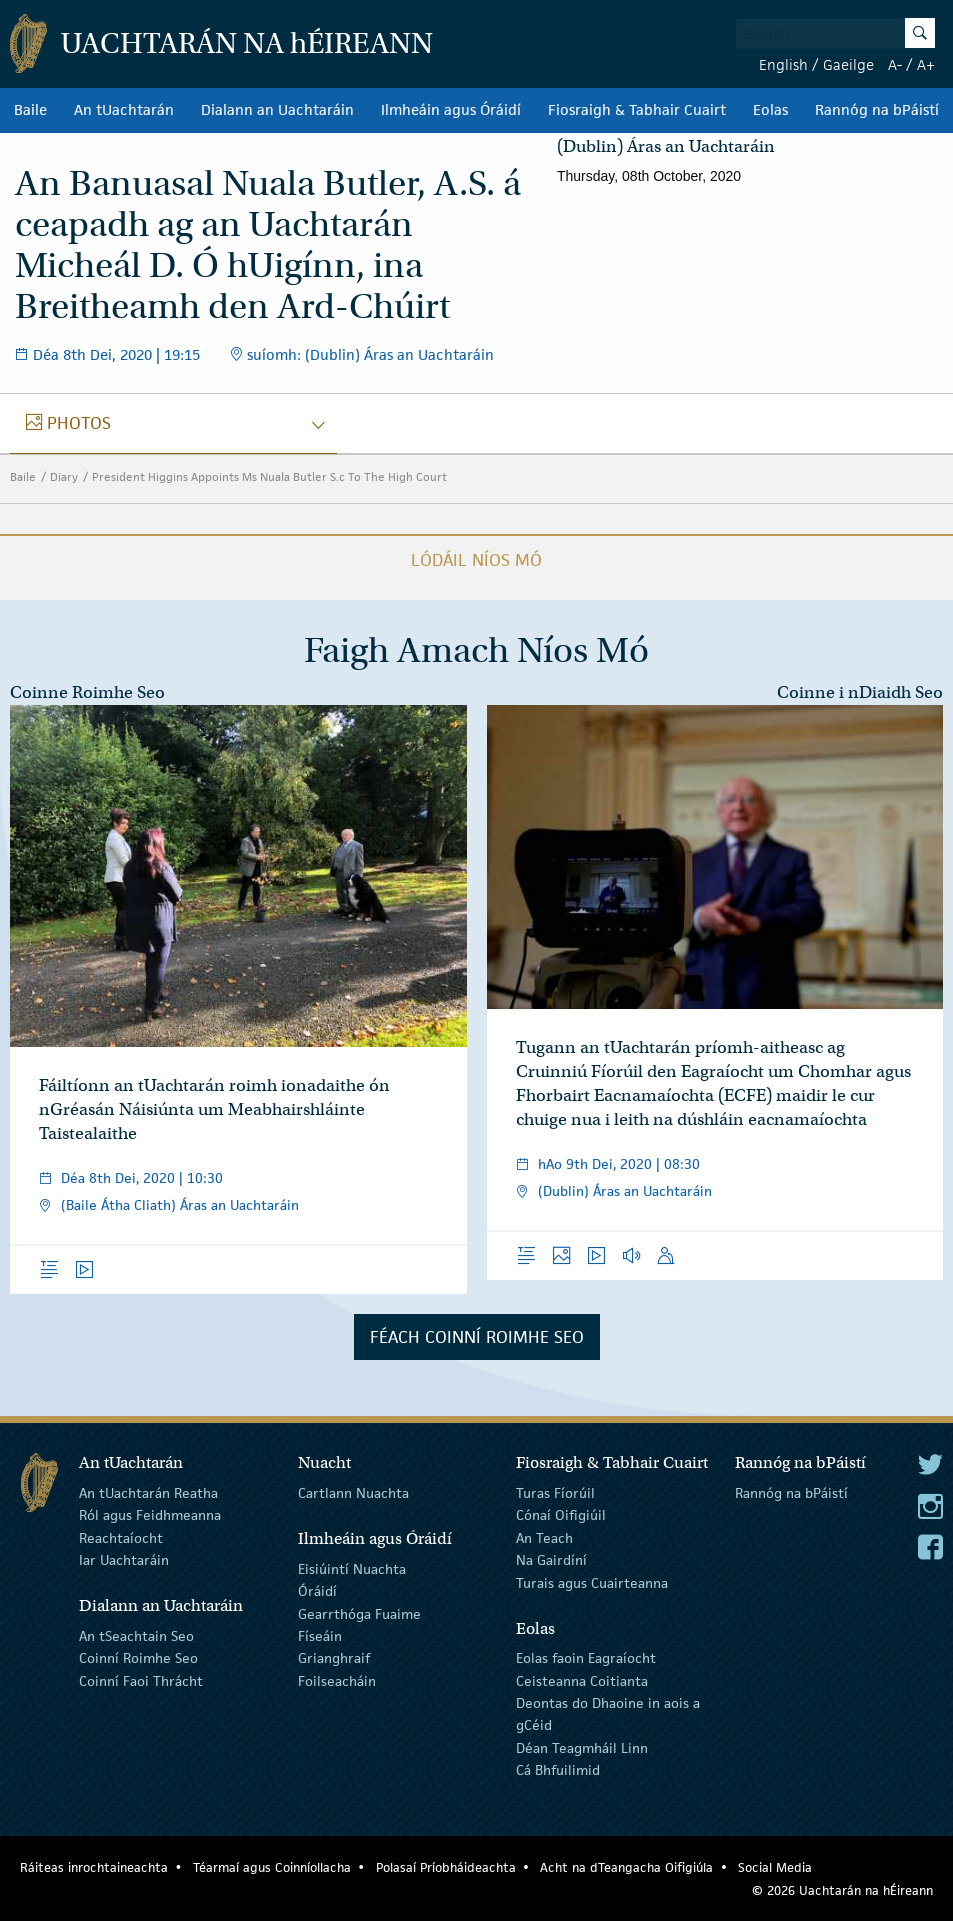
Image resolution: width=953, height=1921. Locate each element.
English (783, 64)
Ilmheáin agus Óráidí (451, 110)
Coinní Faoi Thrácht (141, 1680)
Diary (64, 476)
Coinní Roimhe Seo (138, 1658)
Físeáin (320, 1636)
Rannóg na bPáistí (877, 110)
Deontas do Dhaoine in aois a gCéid (608, 1714)
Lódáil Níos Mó (476, 560)
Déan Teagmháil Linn (582, 1748)
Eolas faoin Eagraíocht (586, 1658)
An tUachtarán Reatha (148, 1493)
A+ (926, 64)
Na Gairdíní (551, 1560)
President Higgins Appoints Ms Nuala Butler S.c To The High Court (269, 476)
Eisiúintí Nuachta (352, 1569)
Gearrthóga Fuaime (359, 1613)
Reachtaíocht (121, 1538)
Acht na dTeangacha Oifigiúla (626, 1867)
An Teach (544, 1538)
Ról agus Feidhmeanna (150, 1515)
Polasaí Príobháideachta (446, 1867)
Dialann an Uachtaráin (277, 110)
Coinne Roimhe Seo (87, 692)
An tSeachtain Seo (136, 1636)
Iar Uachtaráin (124, 1560)
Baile (30, 110)
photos (78, 423)
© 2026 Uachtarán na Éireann (842, 1890)
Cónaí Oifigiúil (561, 1515)
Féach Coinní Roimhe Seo (477, 1337)
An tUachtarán (124, 110)
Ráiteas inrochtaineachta (94, 1867)
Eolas (770, 110)
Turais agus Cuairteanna (592, 1582)
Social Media (775, 1867)
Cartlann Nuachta (353, 1493)
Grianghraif (334, 1658)
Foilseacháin (337, 1680)
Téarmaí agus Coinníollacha (272, 1867)
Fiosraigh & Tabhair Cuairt (637, 110)
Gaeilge (848, 64)
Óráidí (317, 1591)
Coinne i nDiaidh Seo (860, 692)
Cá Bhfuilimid (558, 1770)
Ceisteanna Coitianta (582, 1680)
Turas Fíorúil (555, 1493)
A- (895, 64)
